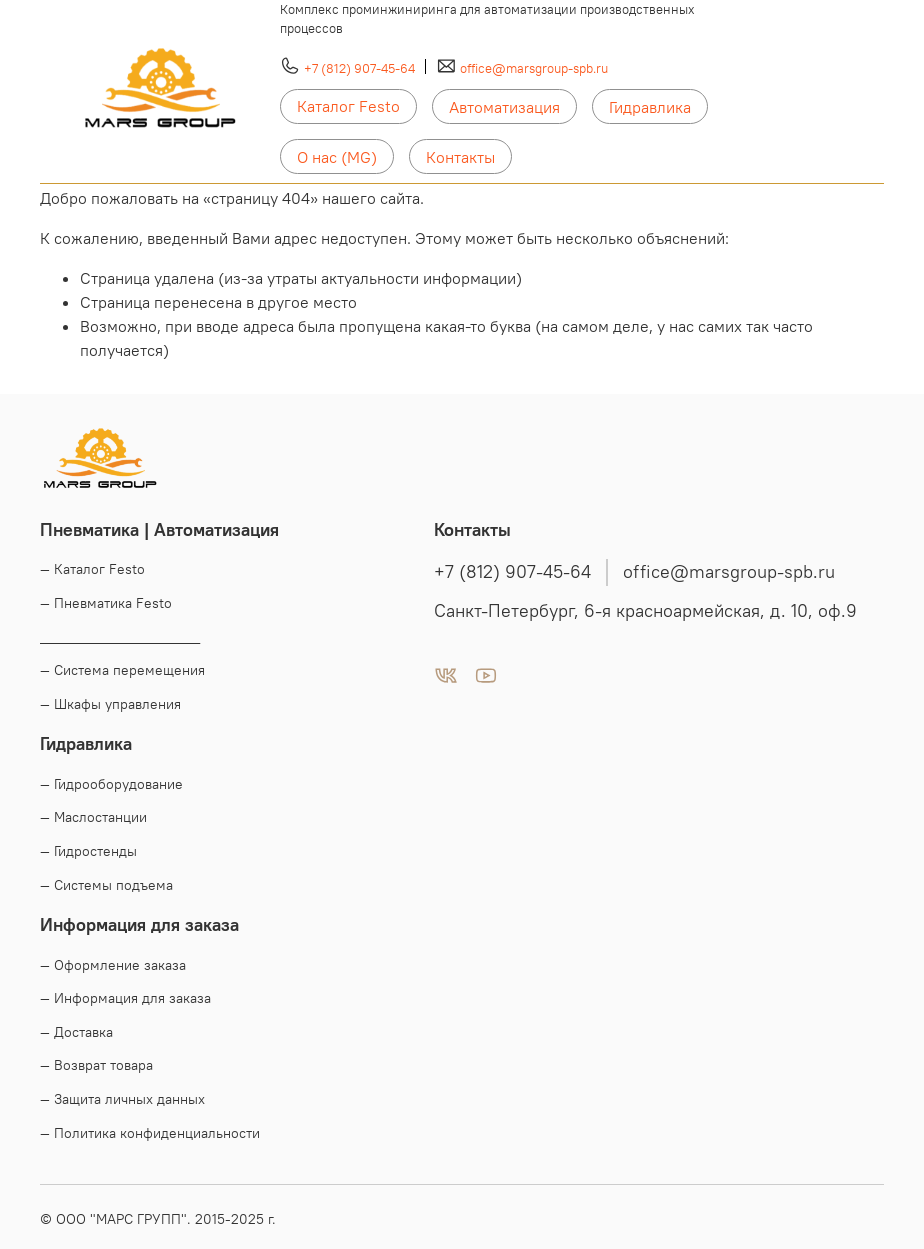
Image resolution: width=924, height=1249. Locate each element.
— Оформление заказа (113, 965)
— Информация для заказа (125, 998)
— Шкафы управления (110, 704)
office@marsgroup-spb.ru (534, 68)
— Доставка (76, 1032)
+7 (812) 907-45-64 (359, 68)
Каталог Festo (348, 106)
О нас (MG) (337, 157)
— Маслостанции (93, 817)
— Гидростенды (88, 851)
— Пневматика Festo (106, 603)
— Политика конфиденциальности (150, 1133)
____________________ (120, 637)
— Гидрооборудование (111, 784)
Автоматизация (504, 107)
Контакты (460, 157)
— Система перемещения (122, 670)
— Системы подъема (106, 885)
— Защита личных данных (122, 1099)
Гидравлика (650, 107)
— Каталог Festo (92, 569)
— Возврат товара (96, 1065)
